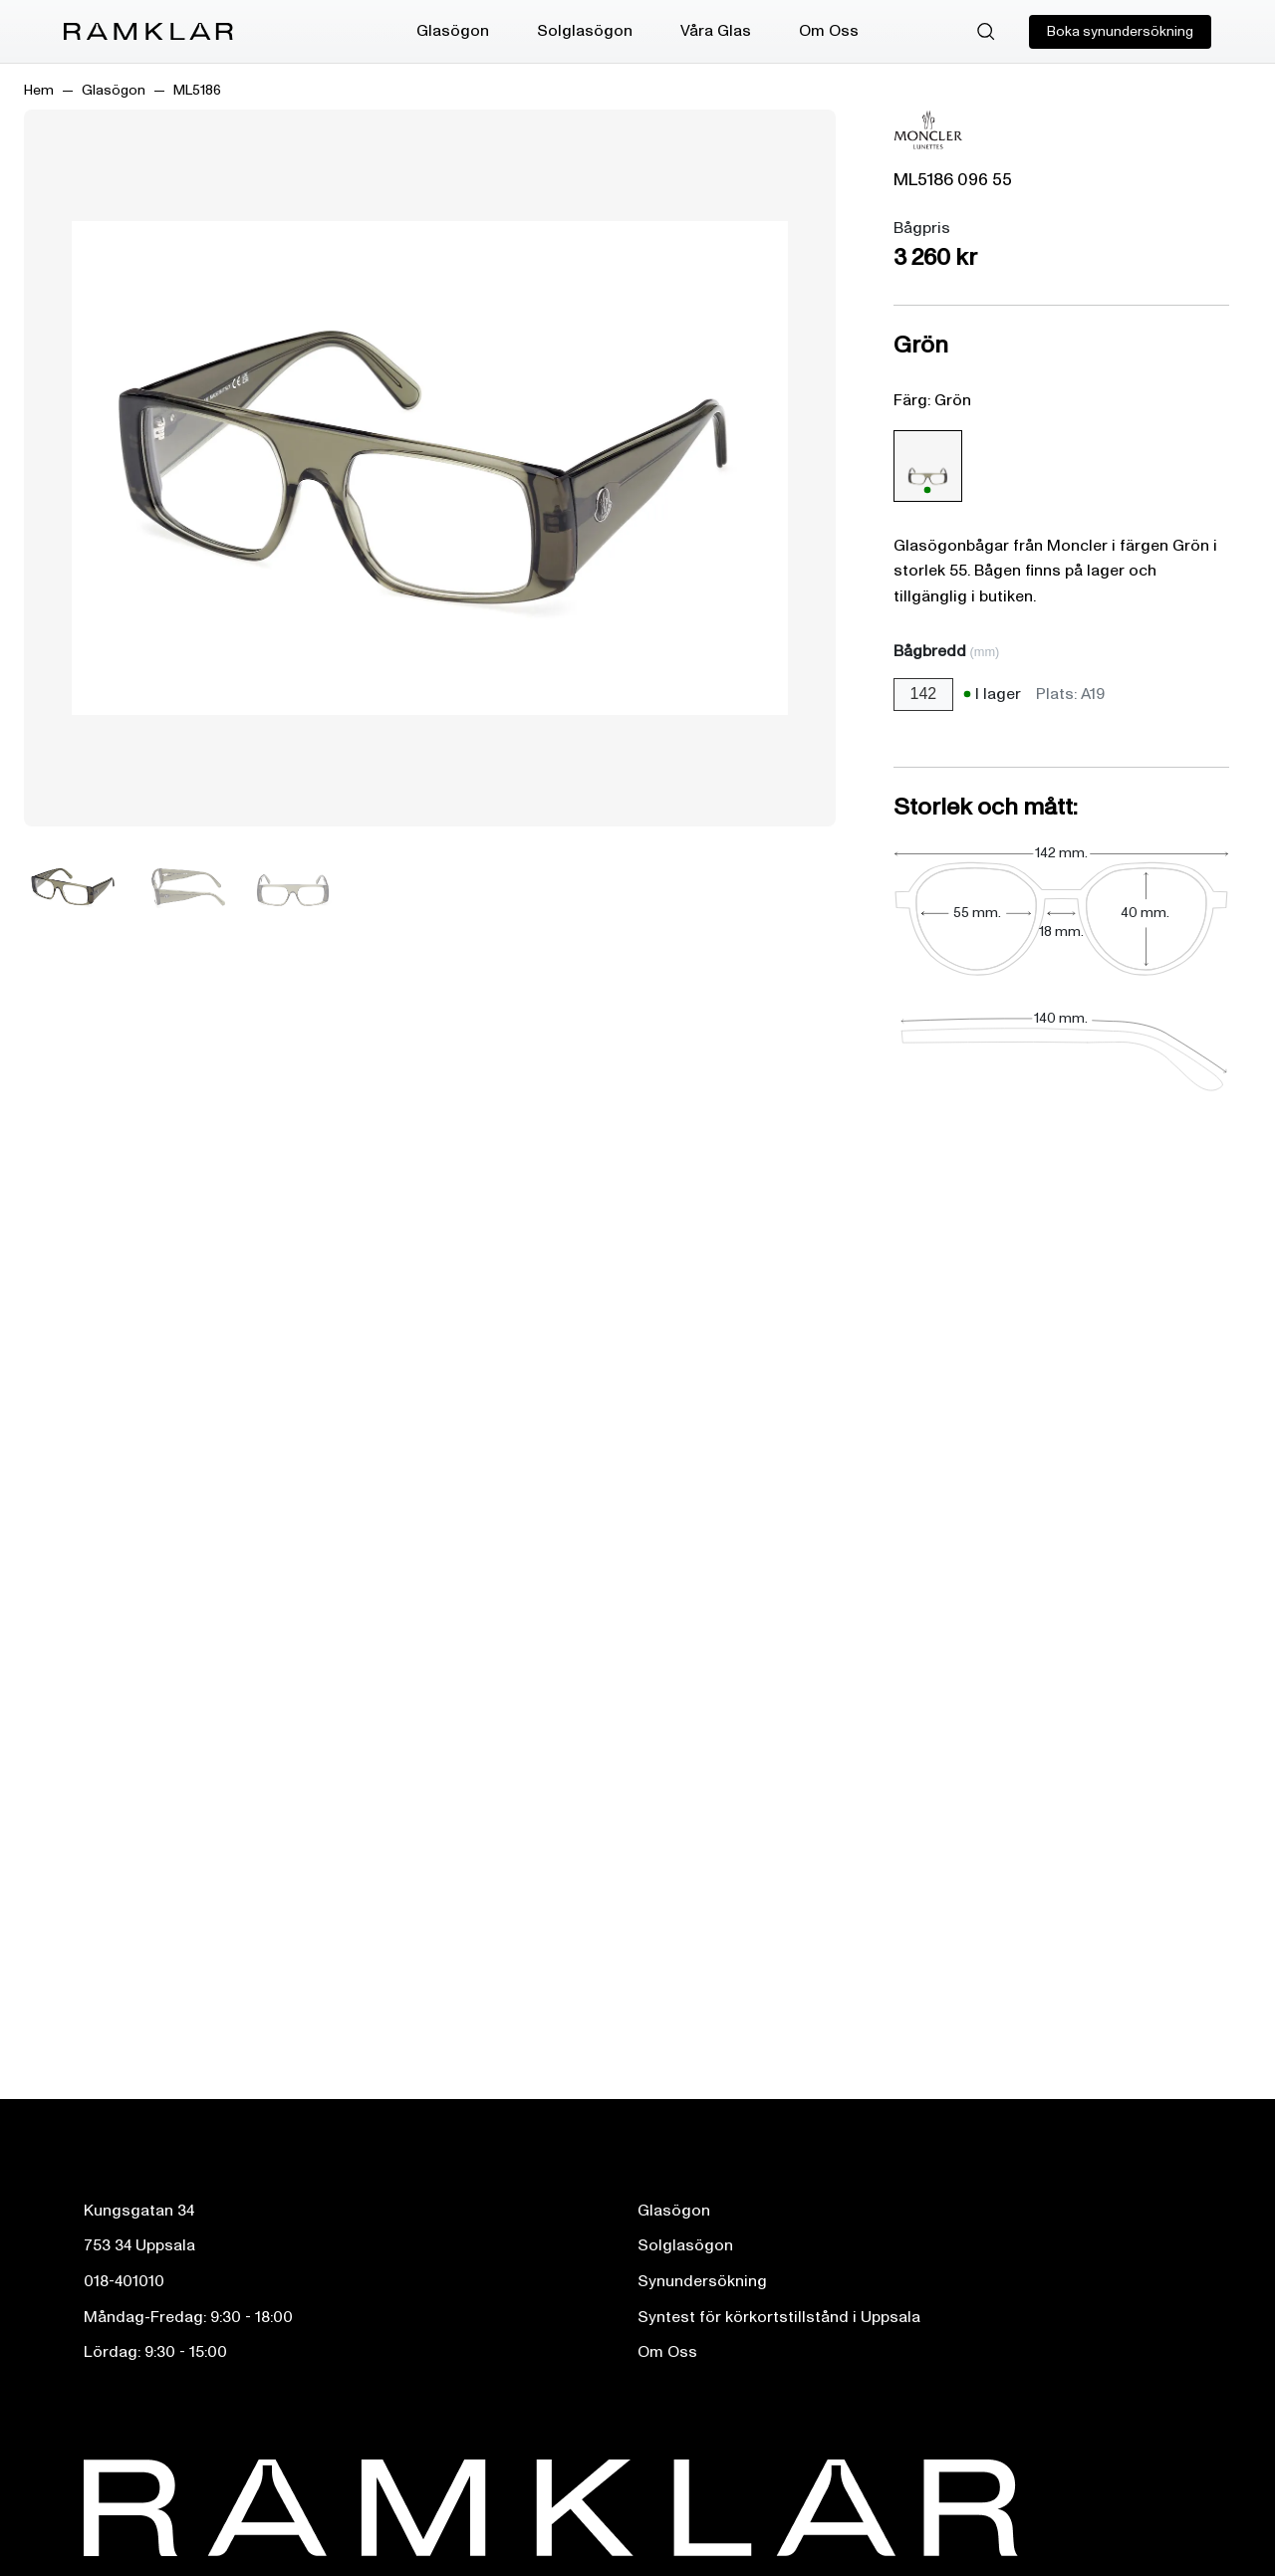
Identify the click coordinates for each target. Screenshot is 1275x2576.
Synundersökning (702, 2281)
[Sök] (986, 32)
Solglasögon (585, 31)
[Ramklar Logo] (148, 32)
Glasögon (452, 31)
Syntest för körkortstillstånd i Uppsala (779, 2317)
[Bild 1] (74, 886)
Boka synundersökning (1120, 31)
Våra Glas (715, 31)
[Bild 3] (293, 886)
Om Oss (829, 31)
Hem (39, 90)
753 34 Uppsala (139, 2245)
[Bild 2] (183, 886)
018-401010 (124, 2281)
